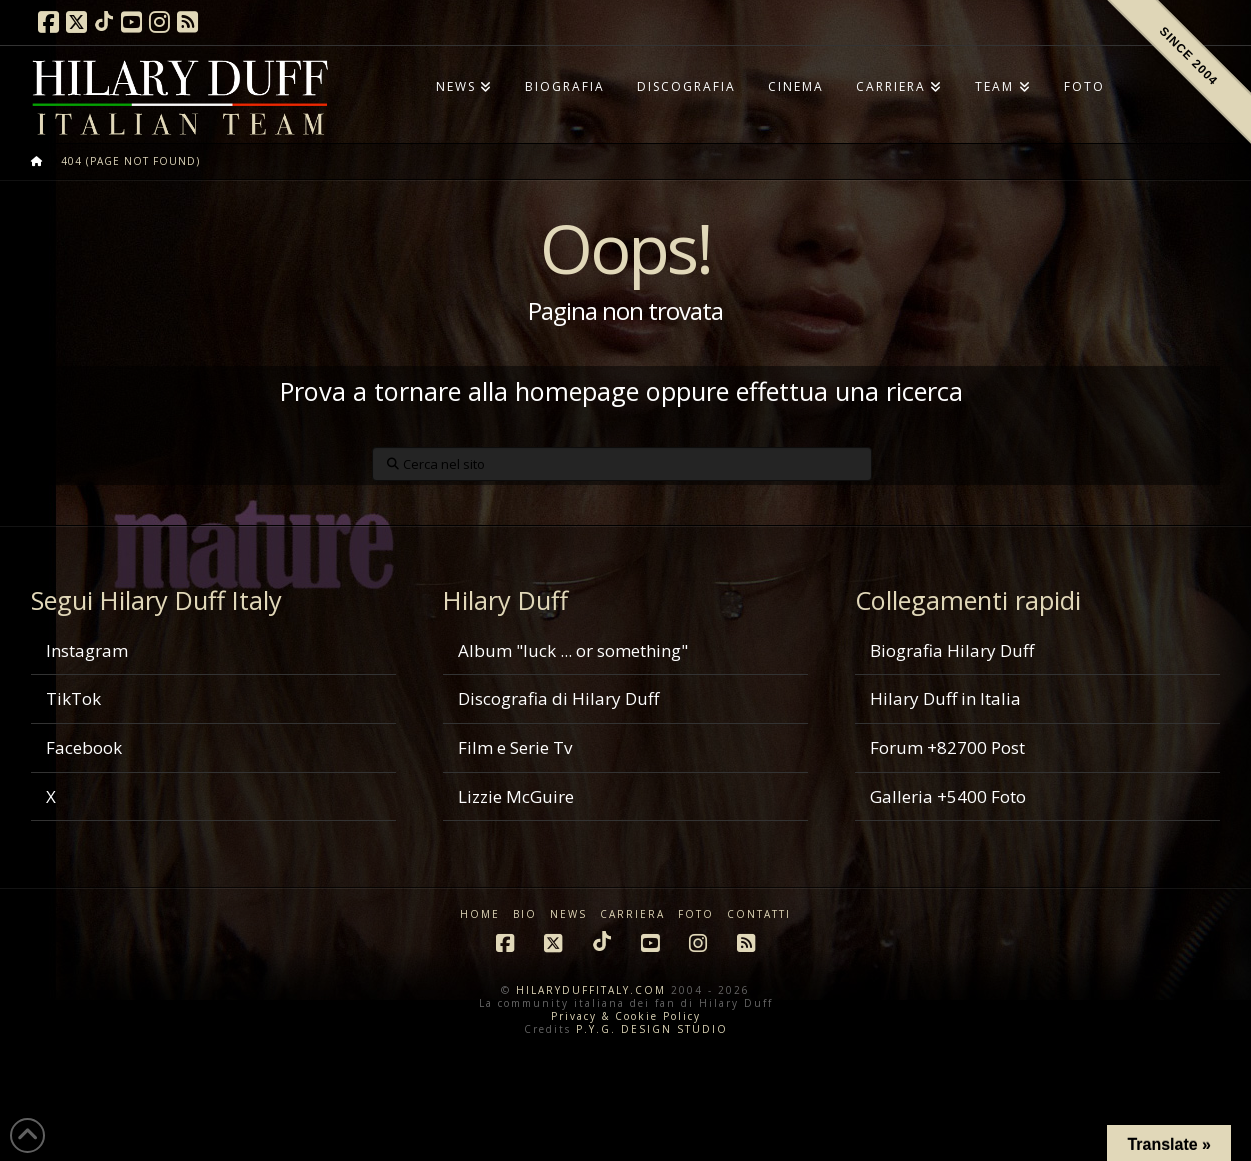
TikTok (73, 698)
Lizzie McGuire (516, 796)
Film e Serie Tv (515, 747)
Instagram (87, 650)
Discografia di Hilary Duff (558, 698)
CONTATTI (759, 914)
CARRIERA (632, 914)
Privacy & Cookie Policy (626, 1016)
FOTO (696, 914)
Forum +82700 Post (947, 747)
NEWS (568, 914)
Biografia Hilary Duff (952, 650)
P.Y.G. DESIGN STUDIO (652, 1029)
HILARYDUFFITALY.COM (591, 990)
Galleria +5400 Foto (948, 796)
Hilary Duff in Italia (945, 698)
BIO (525, 914)
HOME (480, 914)
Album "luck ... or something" (573, 650)
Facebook (84, 747)
